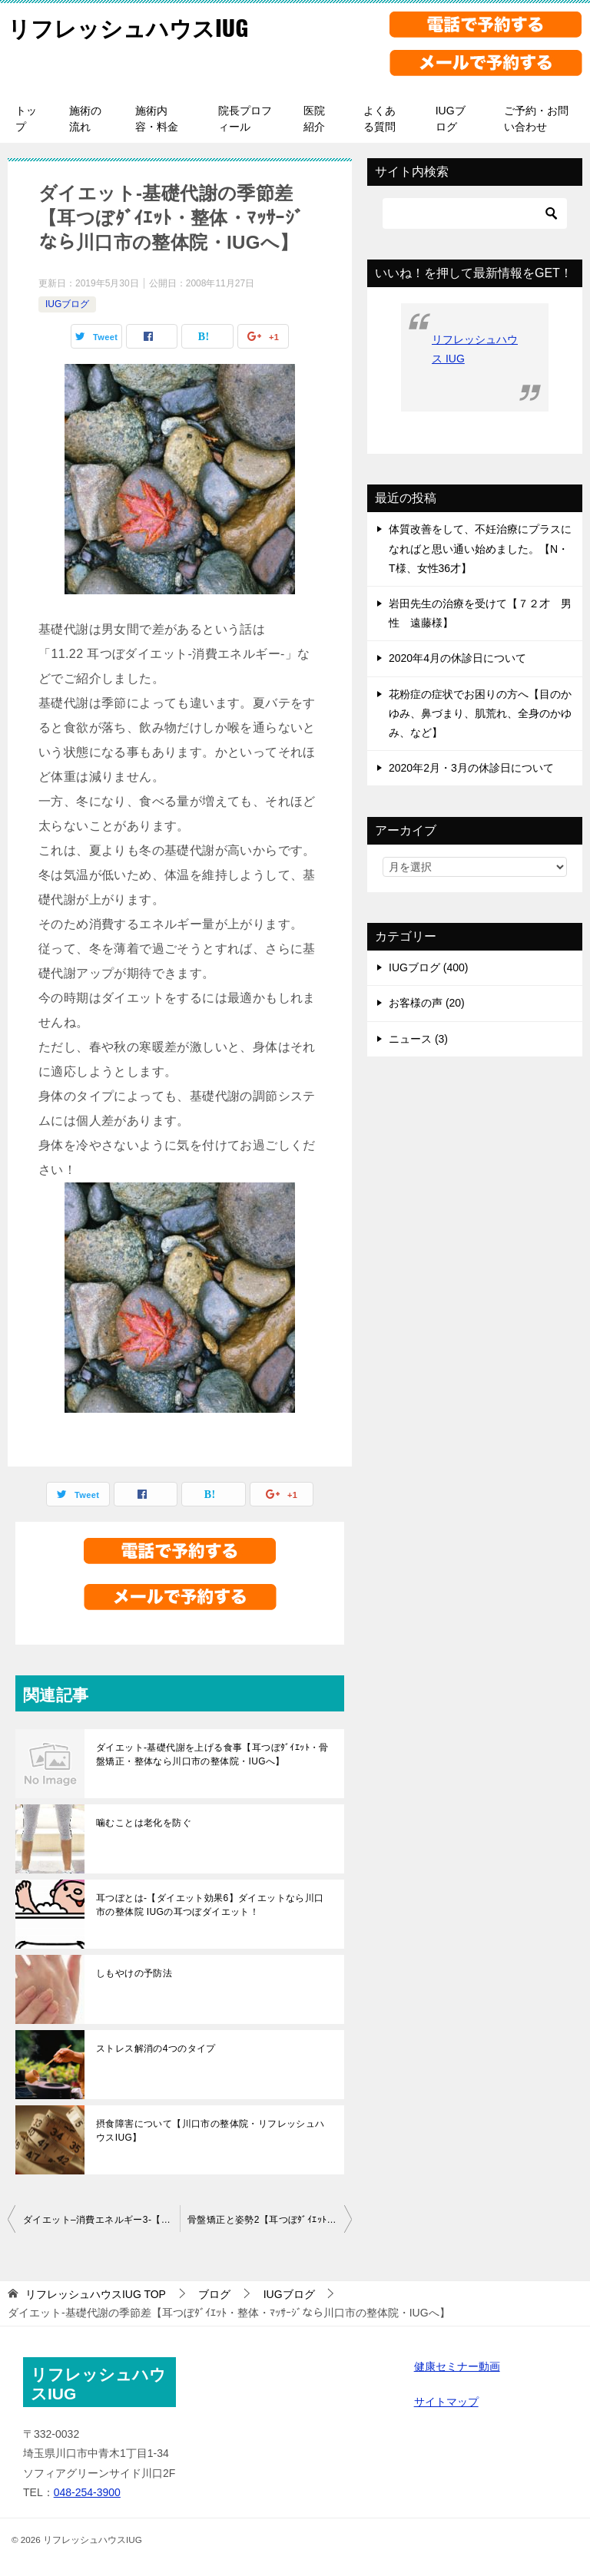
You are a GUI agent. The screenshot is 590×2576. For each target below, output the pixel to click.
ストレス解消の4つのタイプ (156, 2048)
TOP (95, 2294)
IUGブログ (451, 118)
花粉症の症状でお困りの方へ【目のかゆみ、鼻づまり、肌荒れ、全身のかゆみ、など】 (480, 713)
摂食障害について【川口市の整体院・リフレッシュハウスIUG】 (210, 2130)
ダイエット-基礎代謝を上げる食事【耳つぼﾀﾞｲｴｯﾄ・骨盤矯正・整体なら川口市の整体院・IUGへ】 (212, 1754)
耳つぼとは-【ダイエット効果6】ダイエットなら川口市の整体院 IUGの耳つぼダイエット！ (210, 1905)
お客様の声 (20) (427, 1003)
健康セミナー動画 (457, 2366)
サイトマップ (446, 2402)
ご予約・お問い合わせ (536, 118)
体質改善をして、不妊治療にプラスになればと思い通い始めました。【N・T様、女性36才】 (480, 548)
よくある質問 (379, 118)
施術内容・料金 (156, 118)
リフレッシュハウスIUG (132, 26)
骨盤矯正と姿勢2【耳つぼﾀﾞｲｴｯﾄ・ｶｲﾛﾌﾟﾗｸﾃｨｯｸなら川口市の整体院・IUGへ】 (269, 2219)
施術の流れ (85, 118)
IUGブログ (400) (428, 967)
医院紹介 (314, 118)
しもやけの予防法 (134, 1973)
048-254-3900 (87, 2492)
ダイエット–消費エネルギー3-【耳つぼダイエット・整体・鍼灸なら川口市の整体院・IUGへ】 (101, 2219)
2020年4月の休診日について (457, 658)
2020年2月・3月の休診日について (471, 768)
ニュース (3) (418, 1039)
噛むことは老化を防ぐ (143, 1822)
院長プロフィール (245, 118)
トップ (26, 118)
